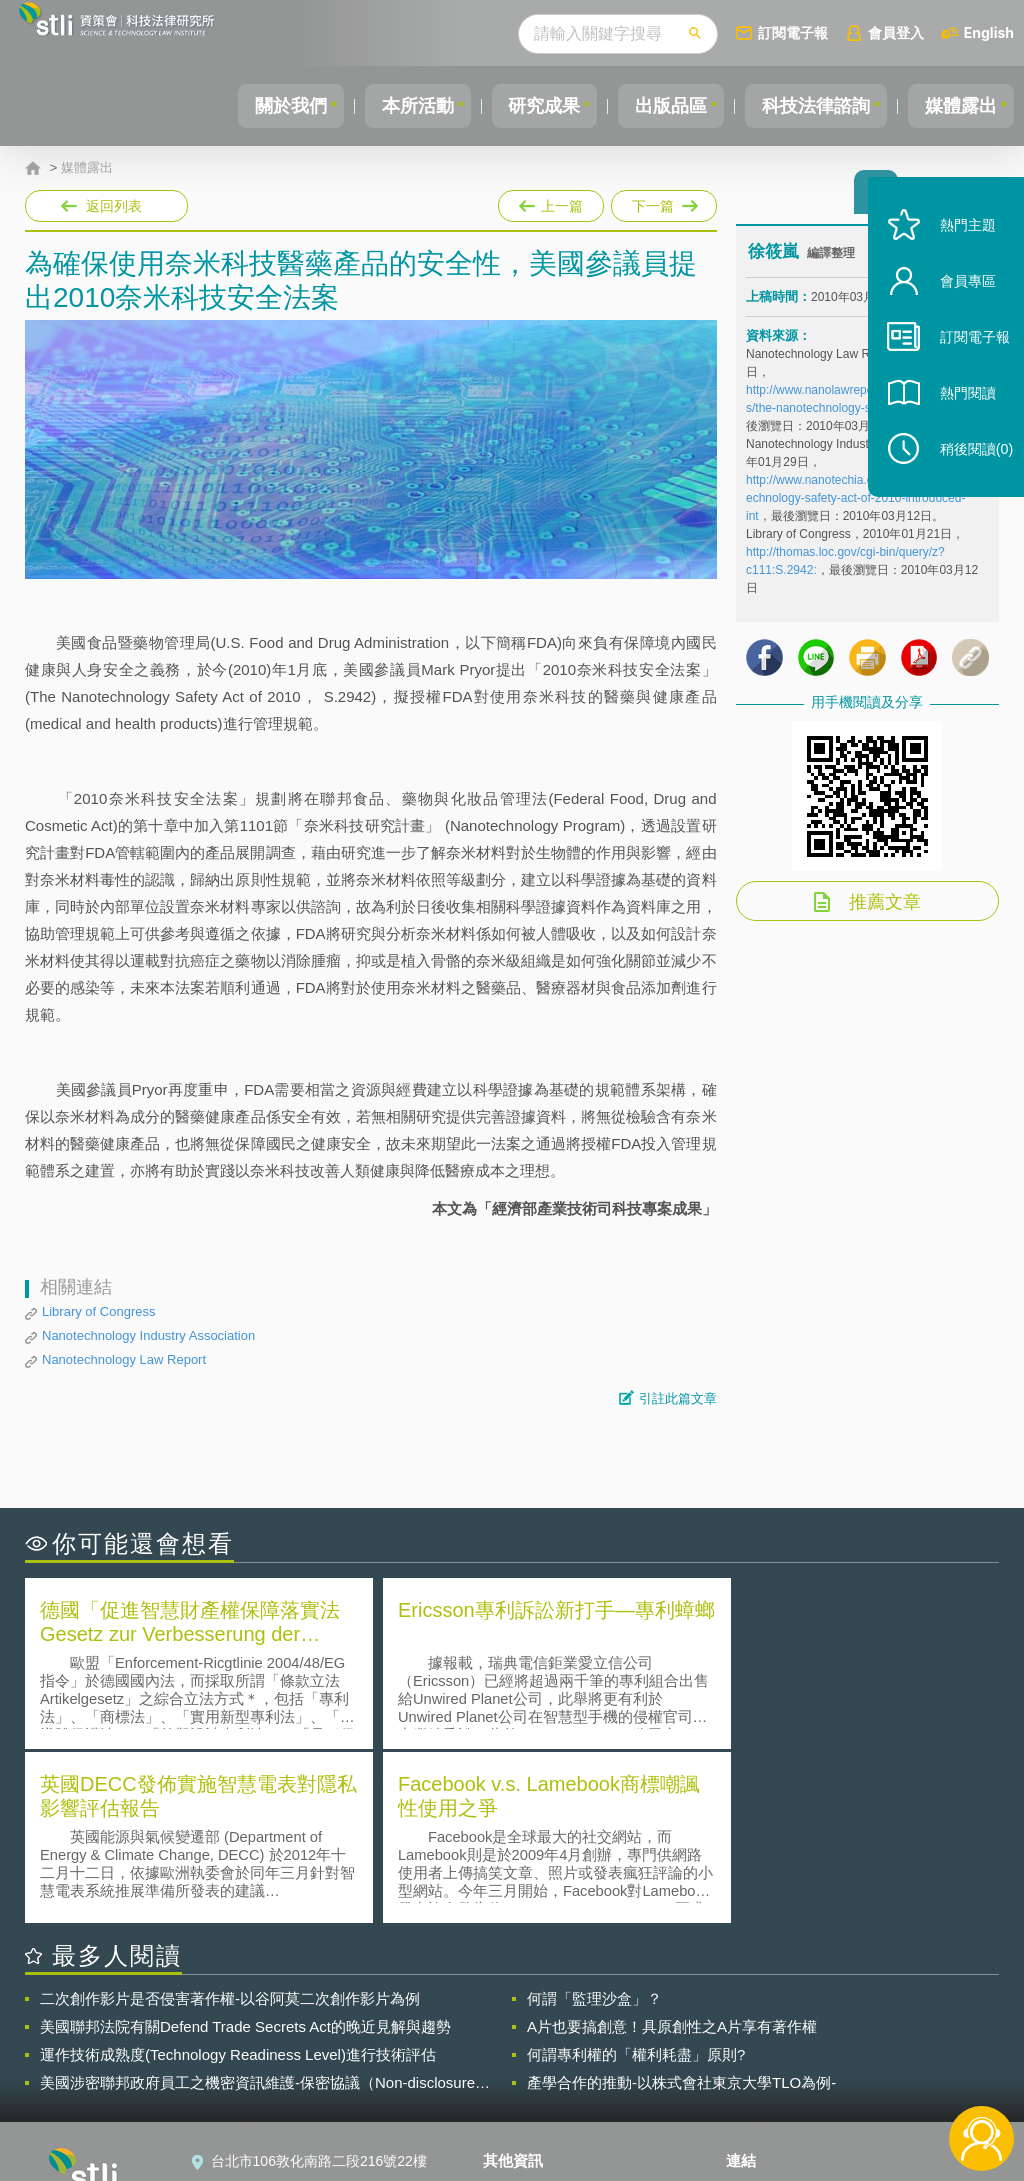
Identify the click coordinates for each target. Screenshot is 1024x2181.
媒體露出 (958, 106)
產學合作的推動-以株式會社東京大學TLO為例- (681, 1906)
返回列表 (114, 206)
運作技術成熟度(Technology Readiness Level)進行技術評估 (238, 1878)
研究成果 (523, 106)
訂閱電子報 (793, 32)
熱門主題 (956, 252)
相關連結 (860, 2015)
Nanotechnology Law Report (124, 1359)
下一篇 (662, 202)
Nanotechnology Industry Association (148, 1335)
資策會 (759, 2015)
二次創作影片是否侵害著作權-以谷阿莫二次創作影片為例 (230, 1822)
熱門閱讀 (956, 420)
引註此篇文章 (678, 1398)
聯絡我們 (523, 2071)
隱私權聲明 (530, 2015)
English (989, 32)
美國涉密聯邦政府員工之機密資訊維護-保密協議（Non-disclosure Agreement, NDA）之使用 (257, 1907)
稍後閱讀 (965, 476)
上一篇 (551, 202)
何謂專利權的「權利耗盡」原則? (636, 1878)
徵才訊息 (523, 2043)
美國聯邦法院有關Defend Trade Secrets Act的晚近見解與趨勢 (245, 1850)
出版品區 (656, 106)
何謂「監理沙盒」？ (594, 1822)
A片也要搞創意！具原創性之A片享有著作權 (672, 1850)
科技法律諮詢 (807, 106)
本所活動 (390, 106)
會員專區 (956, 308)
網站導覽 (523, 2099)
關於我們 (257, 106)
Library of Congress (98, 1311)
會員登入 (896, 32)
